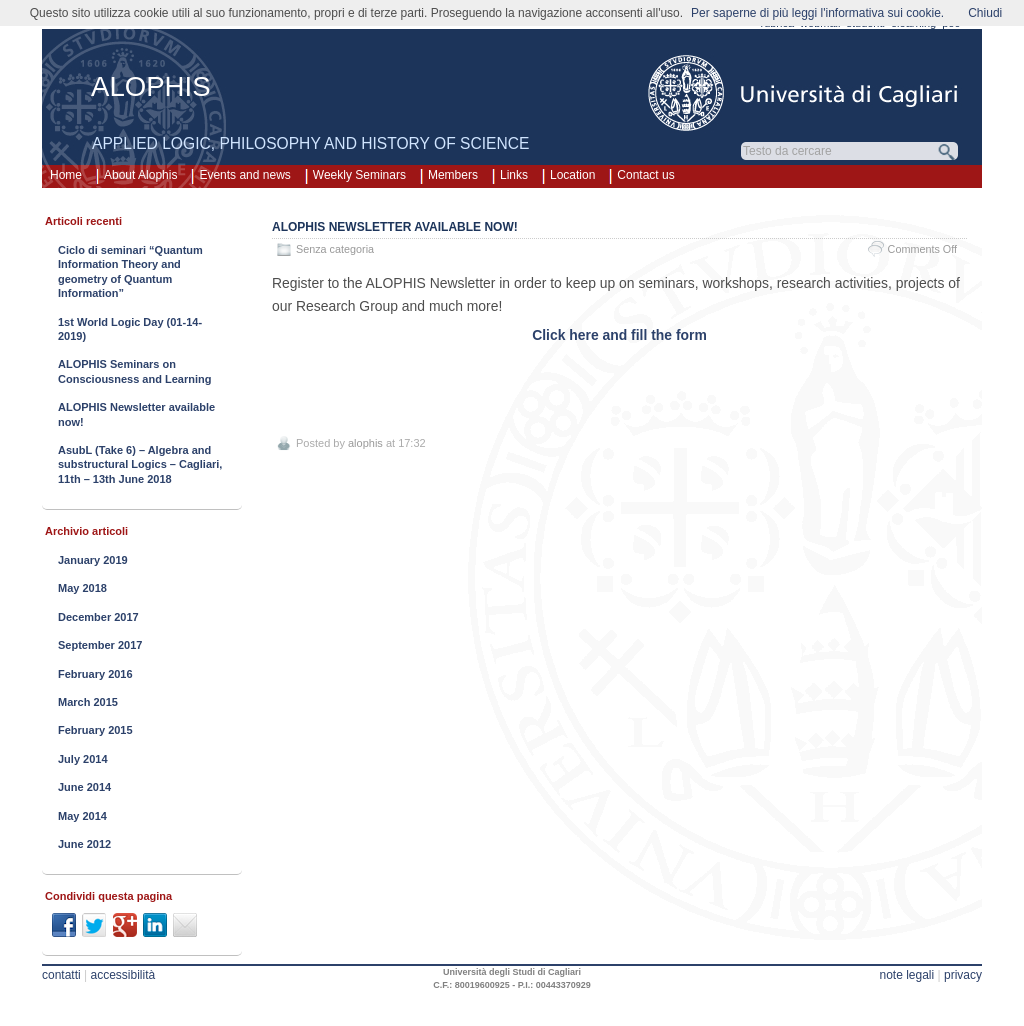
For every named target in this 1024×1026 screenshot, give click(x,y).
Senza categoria (335, 249)
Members (453, 175)
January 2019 (93, 560)
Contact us (645, 175)
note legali (906, 975)
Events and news (244, 175)
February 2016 (95, 674)
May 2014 (82, 816)
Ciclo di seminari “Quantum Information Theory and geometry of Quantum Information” (130, 271)
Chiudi (985, 13)
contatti (61, 975)
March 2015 (88, 702)
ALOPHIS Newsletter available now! (395, 227)
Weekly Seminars (359, 175)
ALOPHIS (151, 86)
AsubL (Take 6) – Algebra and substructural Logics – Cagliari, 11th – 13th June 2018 (140, 464)
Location (572, 175)
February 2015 (95, 730)
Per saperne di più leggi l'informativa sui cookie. (817, 13)
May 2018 (82, 588)
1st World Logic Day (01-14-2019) (130, 329)
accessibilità (123, 975)
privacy (963, 975)
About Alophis (140, 175)
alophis (365, 443)
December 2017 (98, 617)
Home (66, 175)
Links (514, 175)
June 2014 (84, 787)
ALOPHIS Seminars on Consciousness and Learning (134, 371)
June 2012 (84, 844)
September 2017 (100, 645)
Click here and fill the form (619, 335)
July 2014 (83, 759)
